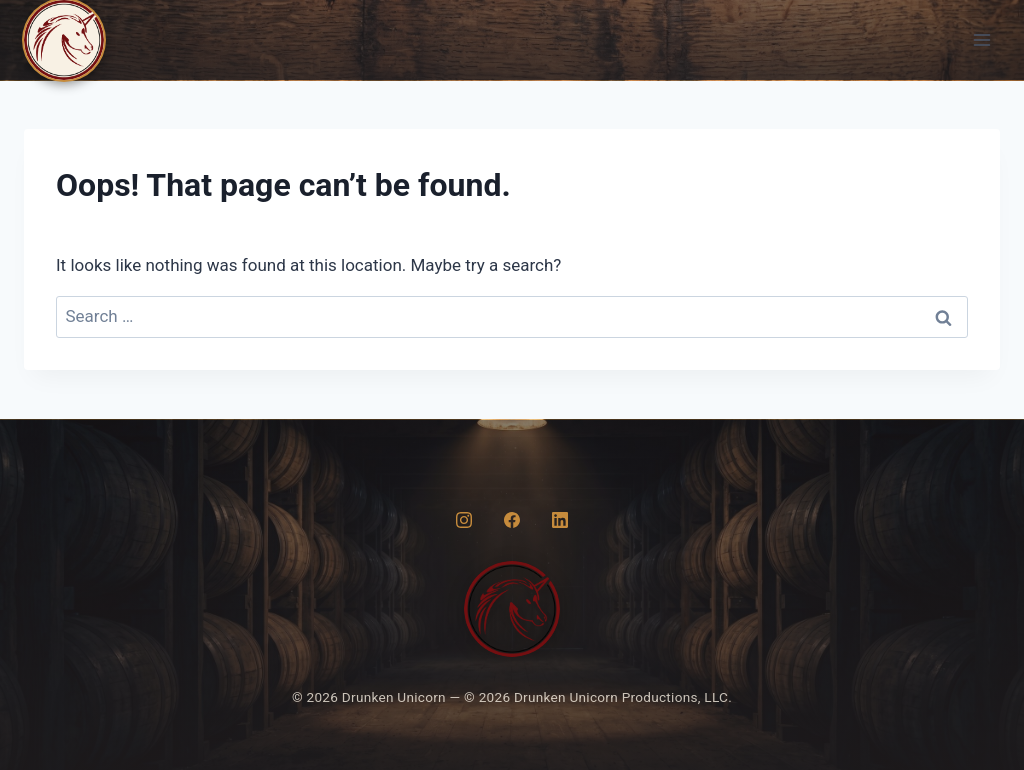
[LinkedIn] (560, 520)
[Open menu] (981, 39)
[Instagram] (464, 520)
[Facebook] (512, 520)
